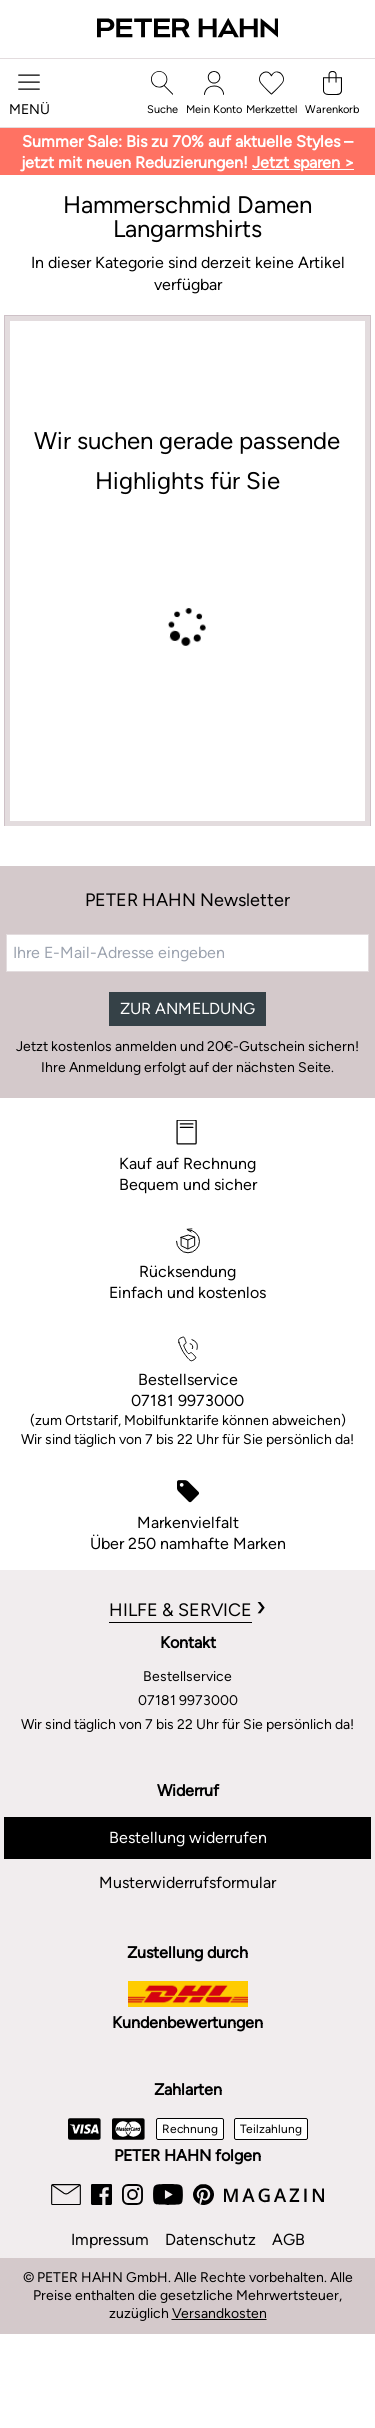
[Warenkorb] (332, 93)
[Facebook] (101, 2194)
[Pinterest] (203, 2194)
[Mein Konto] (214, 93)
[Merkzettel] (271, 93)
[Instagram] (132, 2194)
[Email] (66, 2194)
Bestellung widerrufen (188, 1837)
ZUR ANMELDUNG (187, 1008)
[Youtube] (168, 2194)
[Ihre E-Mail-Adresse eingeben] (187, 953)
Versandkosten (219, 2313)
